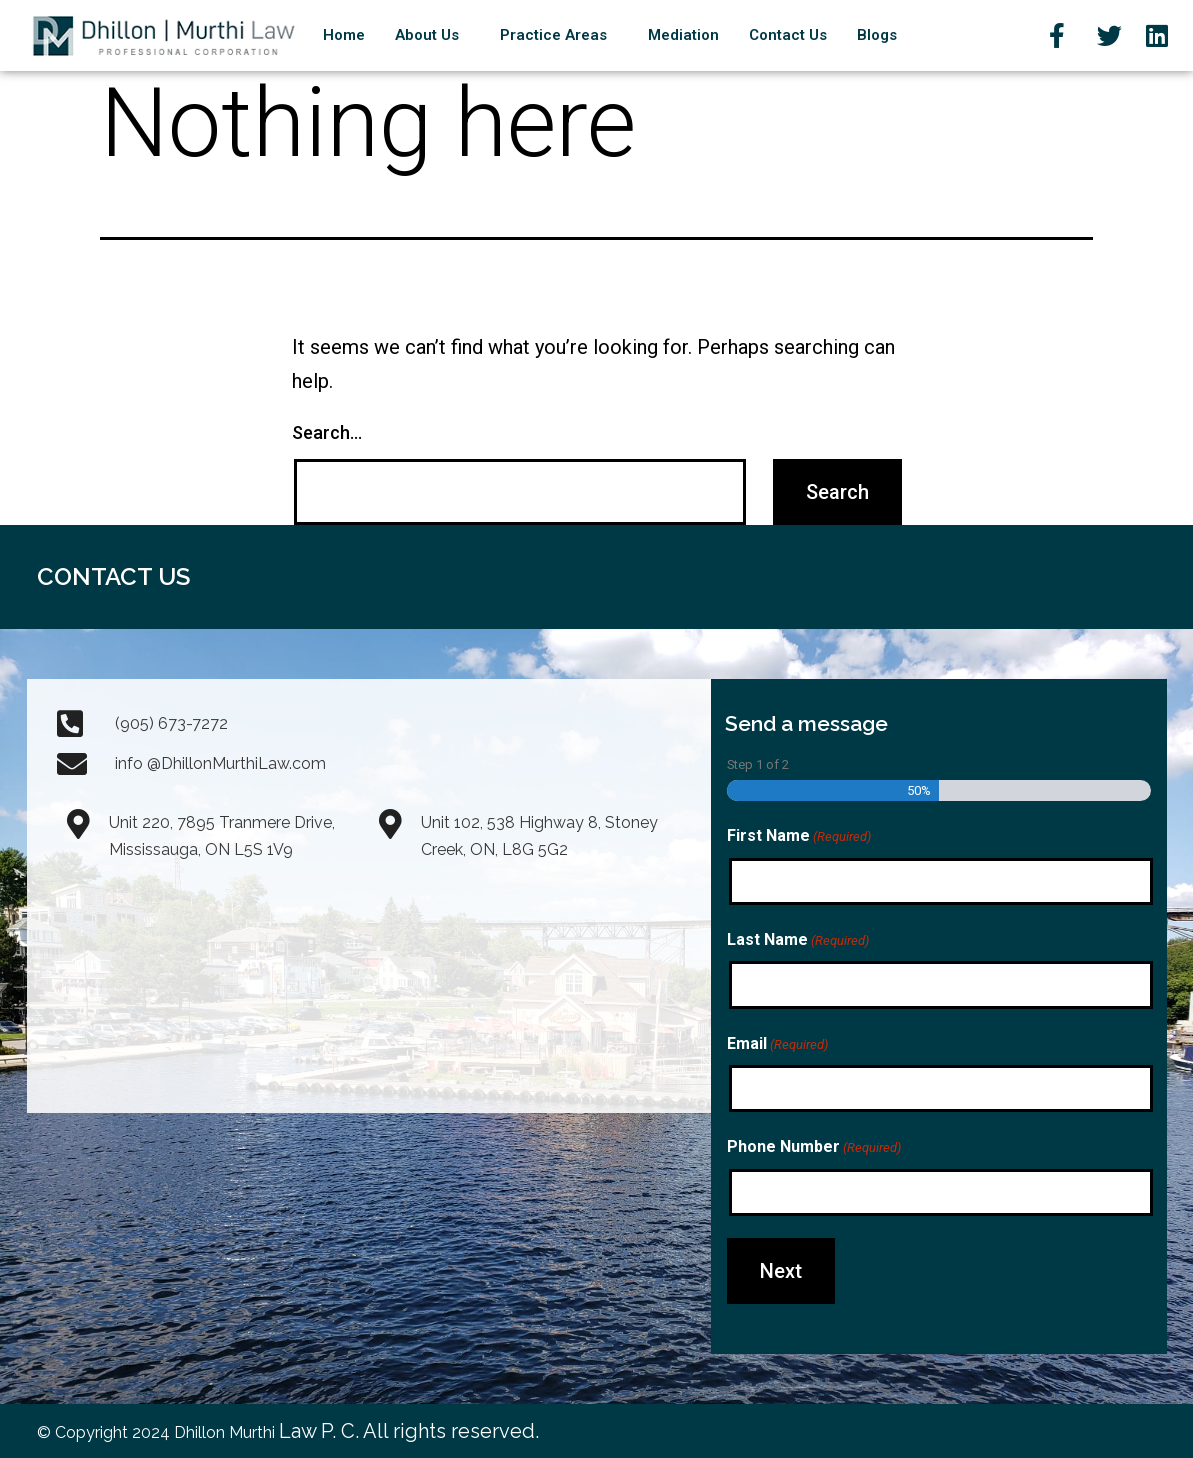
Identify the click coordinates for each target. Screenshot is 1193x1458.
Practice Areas (553, 35)
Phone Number (814, 1148)
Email (777, 1045)
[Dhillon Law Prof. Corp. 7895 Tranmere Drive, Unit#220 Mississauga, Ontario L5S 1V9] (213, 988)
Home (344, 35)
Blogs (877, 35)
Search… (327, 432)
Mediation (683, 35)
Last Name (798, 941)
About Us (427, 35)
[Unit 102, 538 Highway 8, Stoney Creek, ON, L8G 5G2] (525, 988)
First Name (799, 837)
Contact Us (788, 35)
